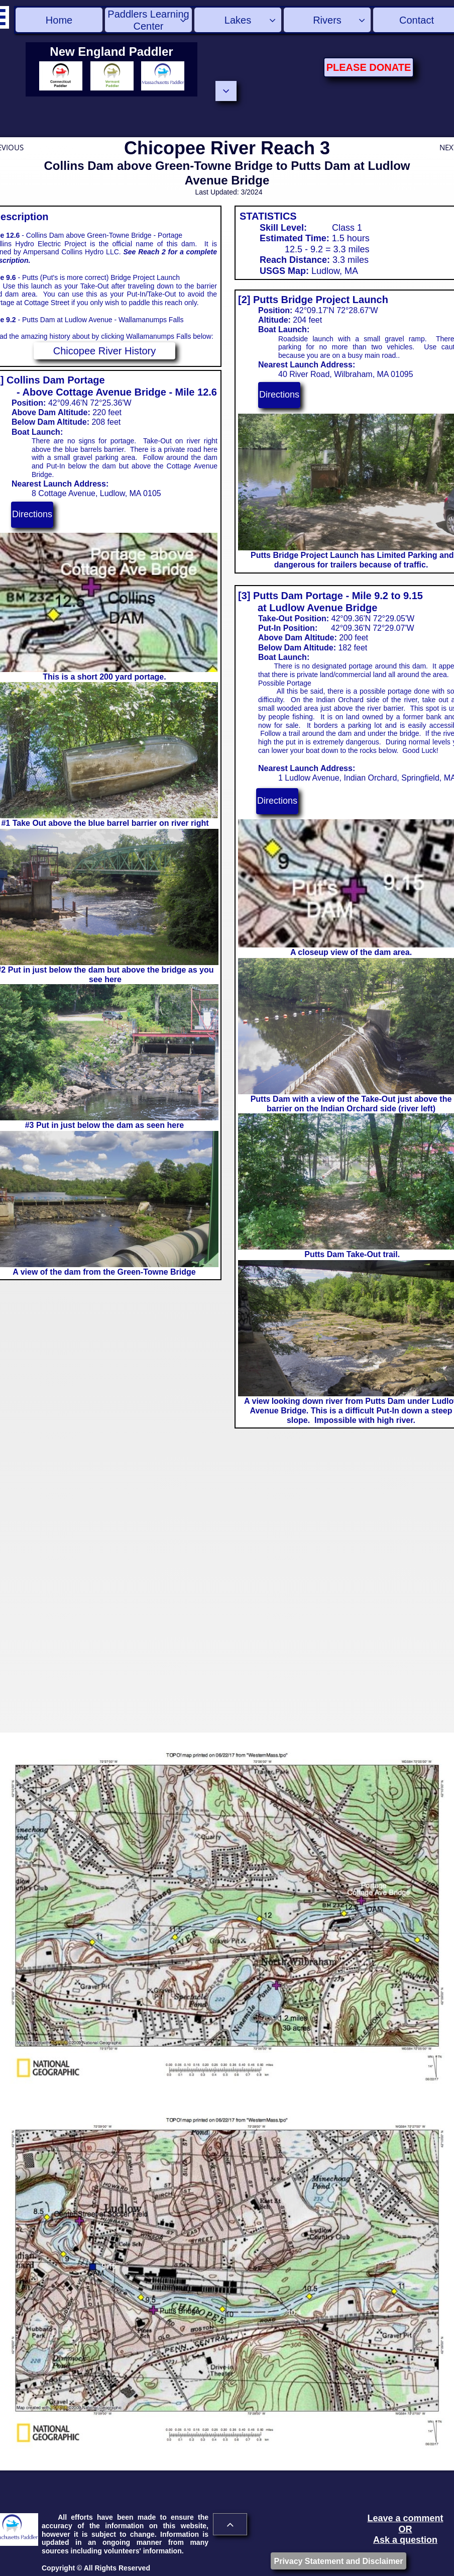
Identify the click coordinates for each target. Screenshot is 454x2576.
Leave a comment (405, 2518)
